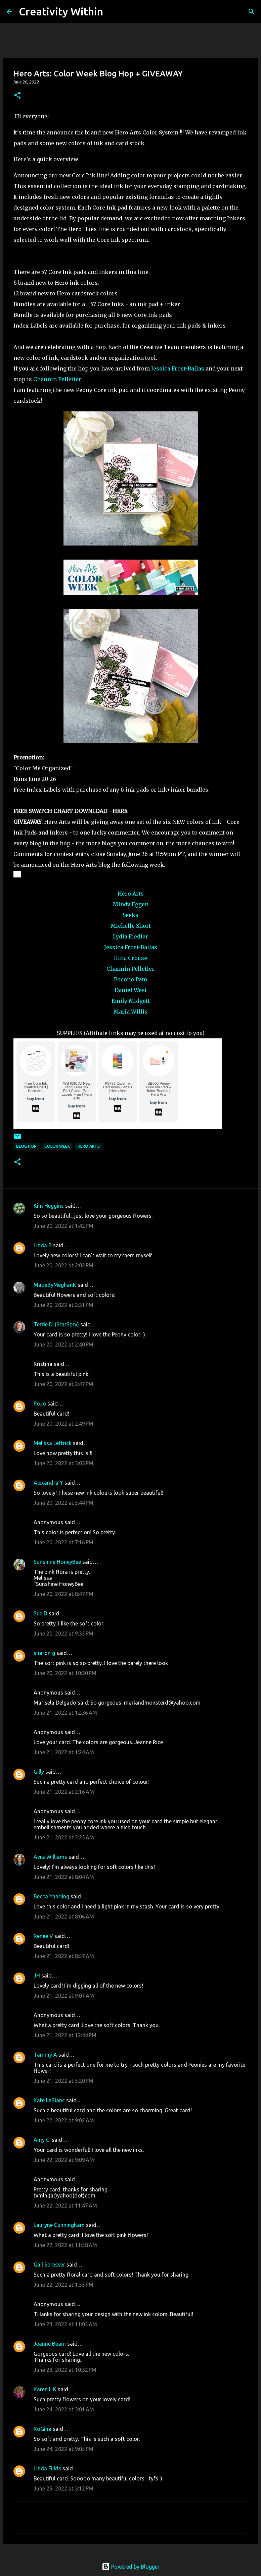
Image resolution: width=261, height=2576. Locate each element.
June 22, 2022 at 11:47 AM (65, 2205)
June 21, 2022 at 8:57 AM (64, 1956)
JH (37, 1975)
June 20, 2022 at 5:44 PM (63, 1503)
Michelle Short (131, 925)
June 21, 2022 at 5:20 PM (63, 2081)
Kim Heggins (49, 1206)
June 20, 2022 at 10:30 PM (65, 1673)
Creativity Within (61, 11)
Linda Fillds (47, 2468)
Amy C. (42, 2140)
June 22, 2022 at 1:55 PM (63, 2285)
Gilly (39, 1772)
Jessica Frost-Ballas (177, 368)
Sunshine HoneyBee (57, 1562)
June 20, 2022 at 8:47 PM (63, 1594)
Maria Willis (130, 1011)
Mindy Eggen (130, 904)
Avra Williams (50, 1857)
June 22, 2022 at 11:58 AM (65, 2245)
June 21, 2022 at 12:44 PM (65, 2035)
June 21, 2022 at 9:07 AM (64, 1996)
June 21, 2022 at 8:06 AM (64, 1916)
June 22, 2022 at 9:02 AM (64, 2120)
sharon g (44, 1653)
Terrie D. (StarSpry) (56, 1324)
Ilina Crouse (130, 958)
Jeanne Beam (50, 2344)
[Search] (112, 12)
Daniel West (131, 990)
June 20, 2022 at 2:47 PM (63, 1384)
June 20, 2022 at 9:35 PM (63, 1633)
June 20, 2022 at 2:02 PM (63, 1265)
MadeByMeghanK (55, 1285)
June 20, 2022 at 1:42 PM (63, 1226)
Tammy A (45, 2055)
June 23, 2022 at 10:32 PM (65, 2370)
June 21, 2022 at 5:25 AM (64, 1837)
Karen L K (45, 2389)
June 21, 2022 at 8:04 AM (64, 1877)
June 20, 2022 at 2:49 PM (63, 1424)
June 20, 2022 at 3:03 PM (63, 1463)
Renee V (43, 1936)
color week (57, 1146)
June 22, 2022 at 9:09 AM (64, 2160)
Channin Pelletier (57, 379)
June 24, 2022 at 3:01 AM (64, 2409)
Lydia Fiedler (130, 936)
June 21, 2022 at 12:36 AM (65, 1713)
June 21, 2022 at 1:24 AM (64, 1752)
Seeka (130, 915)
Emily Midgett (131, 1000)
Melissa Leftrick (53, 1443)
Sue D (40, 1613)
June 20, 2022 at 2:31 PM (63, 1305)
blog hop (26, 1146)
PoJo (40, 1403)
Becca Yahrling (51, 1896)
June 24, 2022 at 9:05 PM (63, 2449)
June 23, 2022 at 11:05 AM (65, 2324)
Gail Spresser (49, 2265)
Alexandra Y (48, 1483)
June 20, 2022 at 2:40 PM (63, 1344)
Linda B (43, 1245)
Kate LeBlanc (49, 2100)
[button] (17, 95)
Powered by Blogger (131, 2567)
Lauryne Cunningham (59, 2225)
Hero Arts (131, 893)
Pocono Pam (130, 979)
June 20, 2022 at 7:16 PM (63, 1542)
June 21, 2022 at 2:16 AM (64, 1792)
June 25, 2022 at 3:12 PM (63, 2488)
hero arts (89, 1146)
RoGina (42, 2429)
